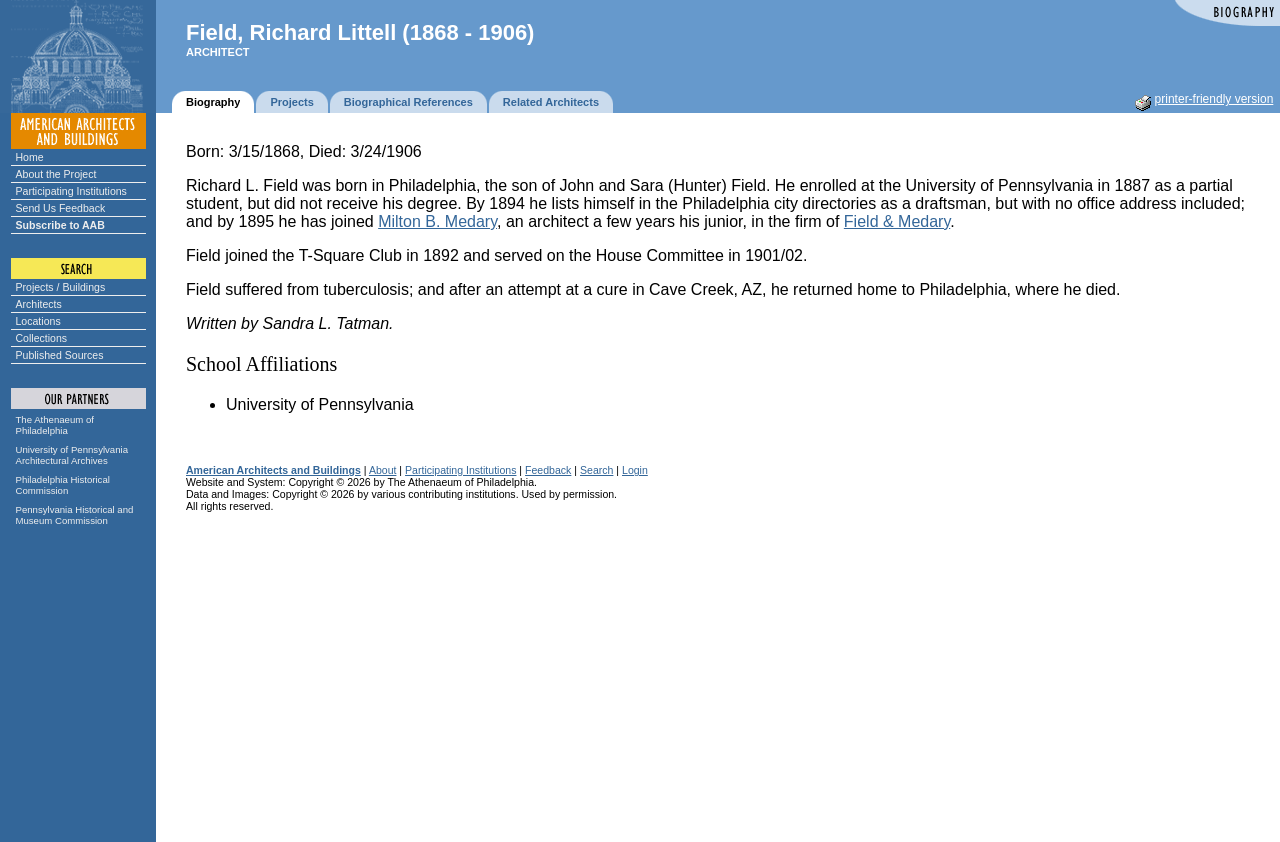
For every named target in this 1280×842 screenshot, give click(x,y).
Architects (39, 304)
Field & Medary (897, 221)
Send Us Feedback (61, 208)
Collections (42, 338)
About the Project (56, 174)
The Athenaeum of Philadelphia (55, 425)
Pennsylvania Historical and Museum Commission (75, 515)
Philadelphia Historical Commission (63, 485)
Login (635, 470)
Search (596, 470)
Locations (38, 321)
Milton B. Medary (437, 221)
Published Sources (60, 355)
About (383, 470)
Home (30, 157)
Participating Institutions (71, 191)
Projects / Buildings (61, 287)
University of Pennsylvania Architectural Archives (72, 455)
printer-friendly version (1214, 99)
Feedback (548, 470)
